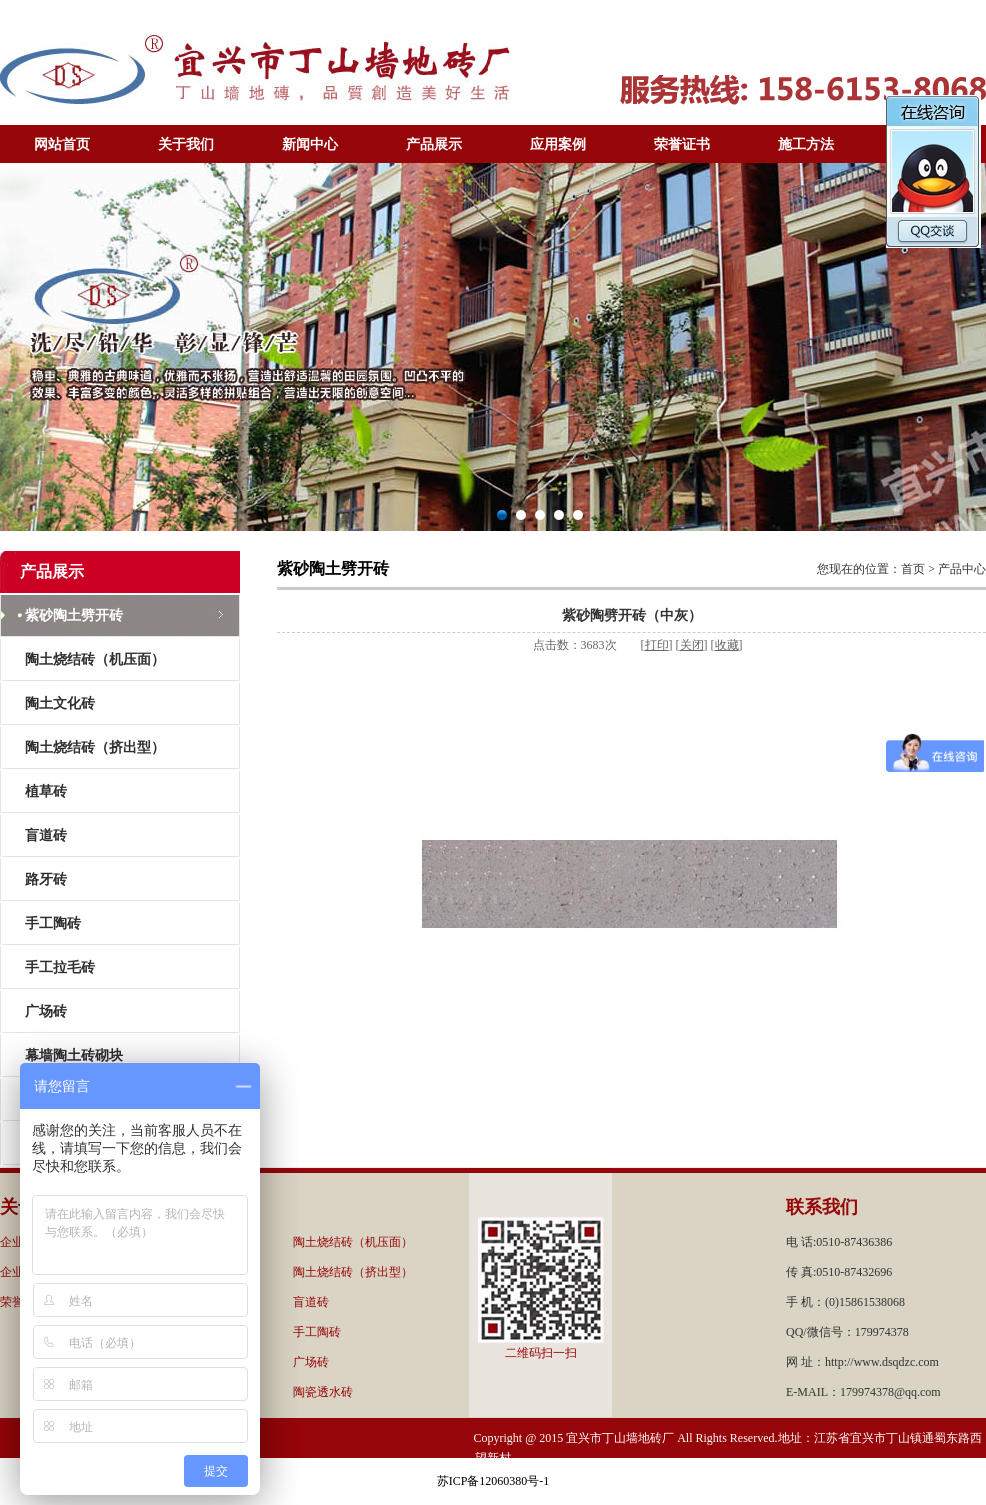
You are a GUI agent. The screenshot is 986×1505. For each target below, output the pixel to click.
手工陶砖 (53, 923)
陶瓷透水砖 (323, 1392)
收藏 (727, 645)
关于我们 (186, 144)
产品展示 (434, 144)
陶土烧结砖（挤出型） (95, 747)
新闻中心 (310, 144)
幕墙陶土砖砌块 (74, 1055)
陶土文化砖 (60, 703)
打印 (657, 645)
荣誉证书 (682, 144)
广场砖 (46, 1011)
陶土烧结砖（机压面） (95, 659)
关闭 (692, 645)
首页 (913, 569)
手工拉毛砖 (60, 967)
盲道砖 (46, 835)
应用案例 (558, 144)
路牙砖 (46, 879)
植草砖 (46, 791)
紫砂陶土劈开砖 (74, 615)
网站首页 (62, 144)
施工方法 (806, 144)
